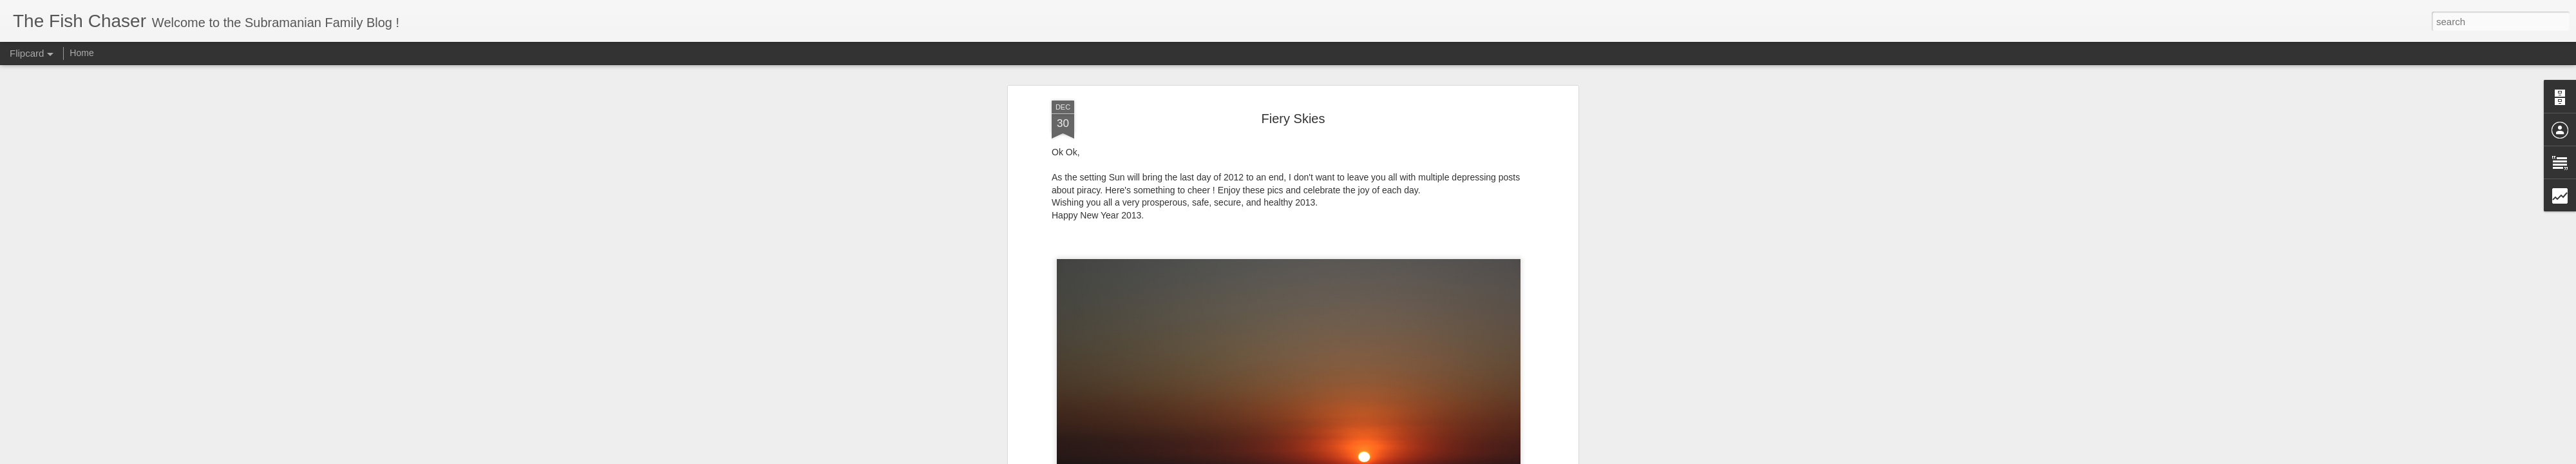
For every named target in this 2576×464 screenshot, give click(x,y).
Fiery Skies (1293, 118)
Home (81, 53)
